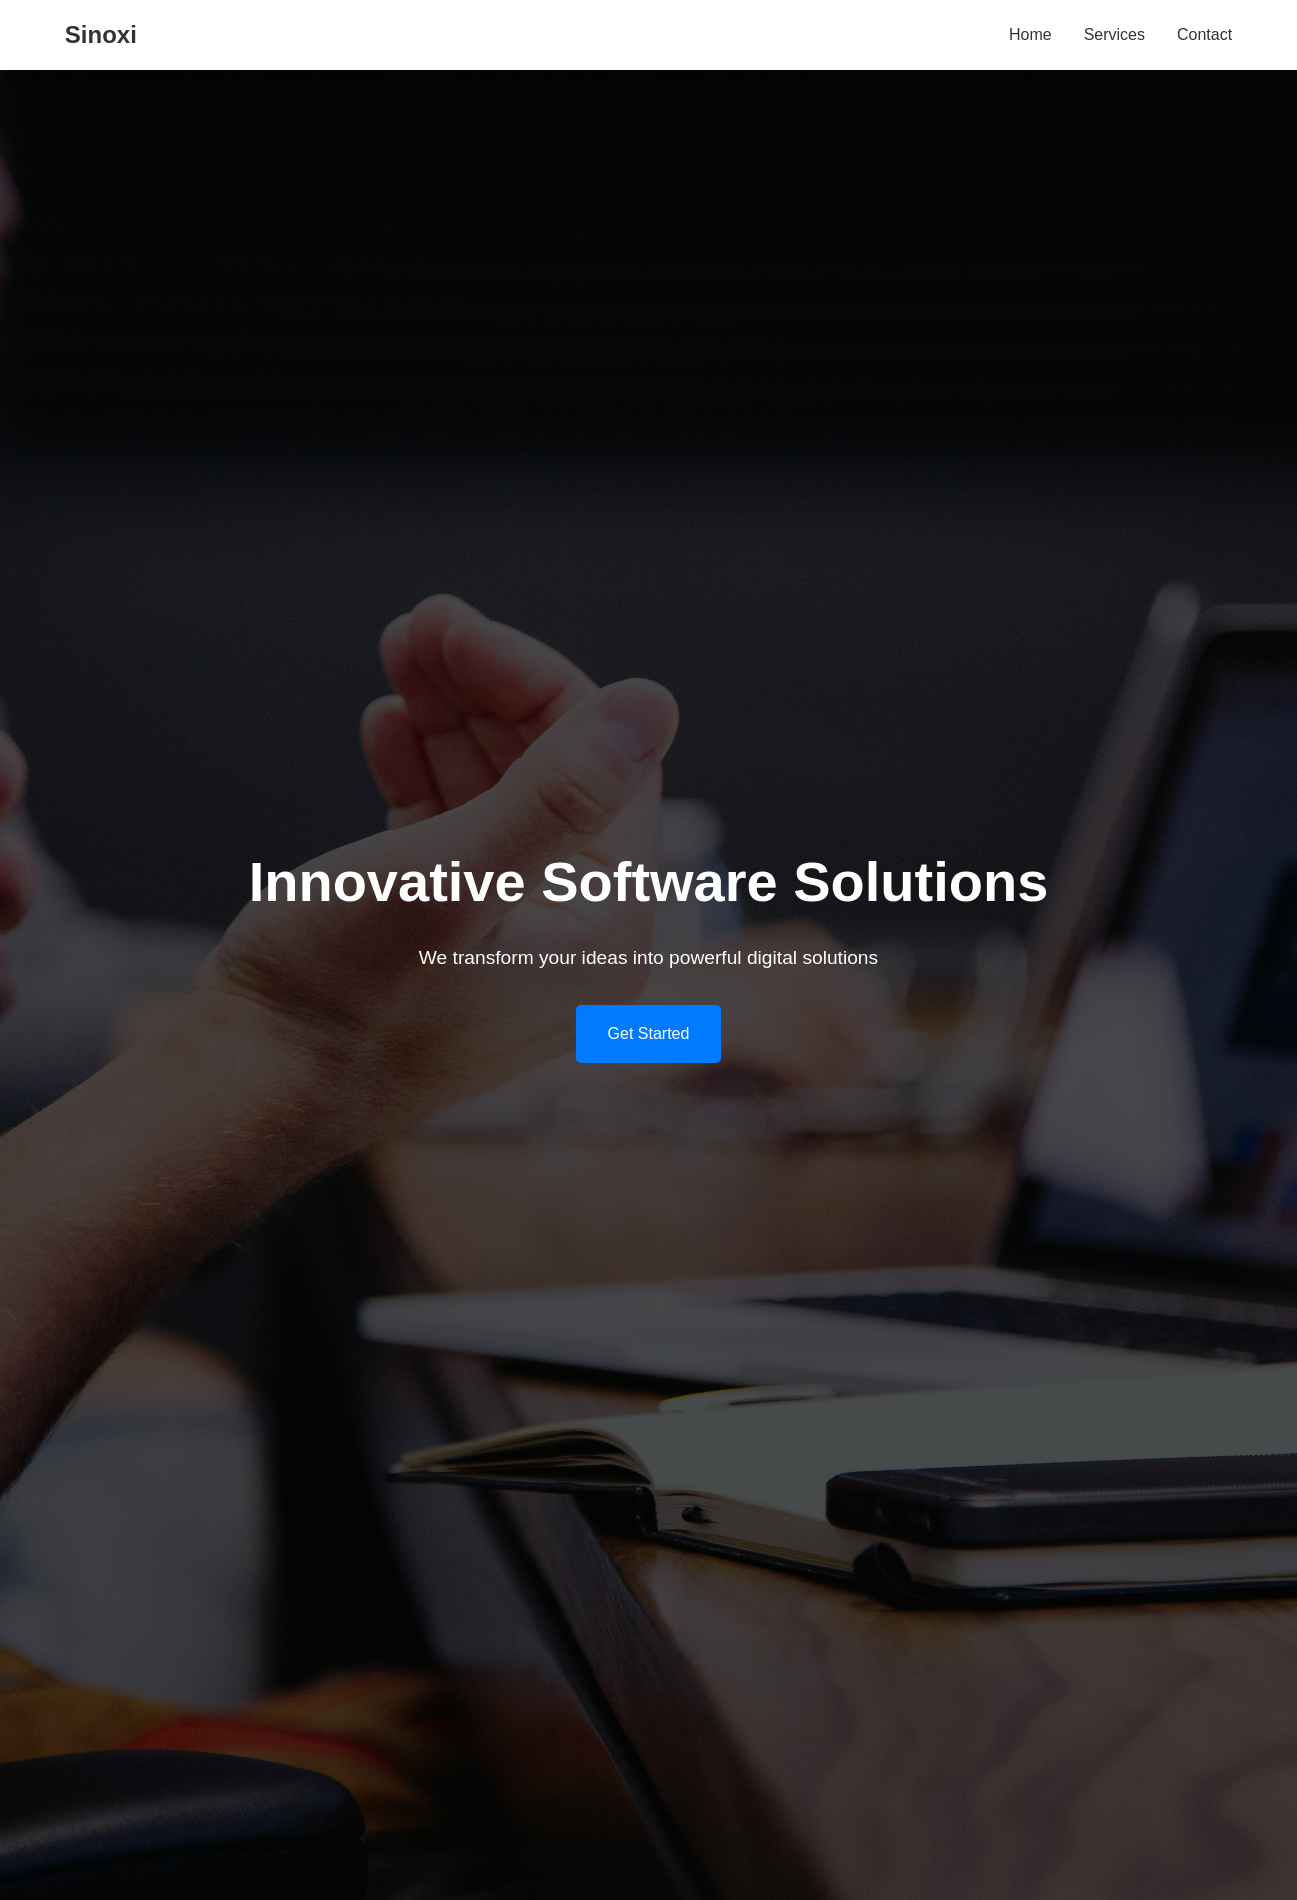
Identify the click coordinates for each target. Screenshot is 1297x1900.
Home (1030, 34)
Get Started (649, 1033)
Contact (1204, 34)
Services (1114, 34)
